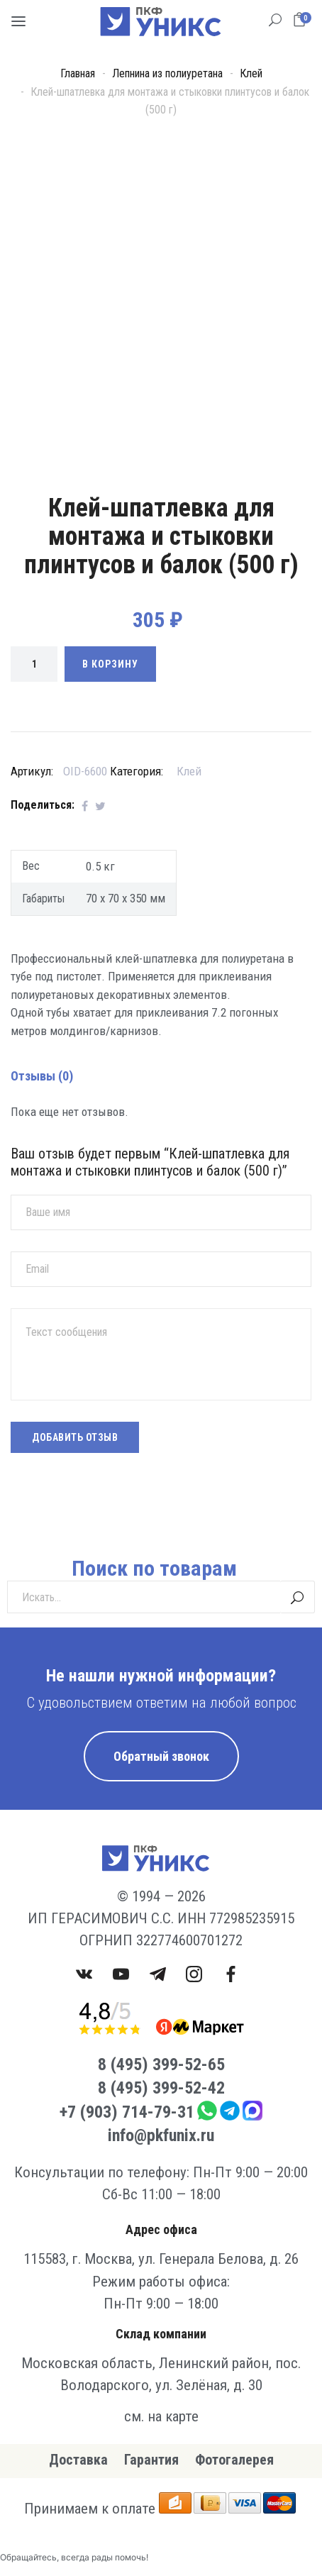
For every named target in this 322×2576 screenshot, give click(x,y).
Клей (251, 73)
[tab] (161, 933)
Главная (77, 73)
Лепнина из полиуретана (167, 73)
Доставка (78, 2459)
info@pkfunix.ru (161, 2135)
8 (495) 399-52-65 (161, 2064)
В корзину (110, 664)
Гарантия (151, 2459)
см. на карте (161, 2416)
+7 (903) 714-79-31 (127, 2112)
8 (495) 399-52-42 (161, 2088)
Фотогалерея (234, 2459)
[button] (301, 20)
